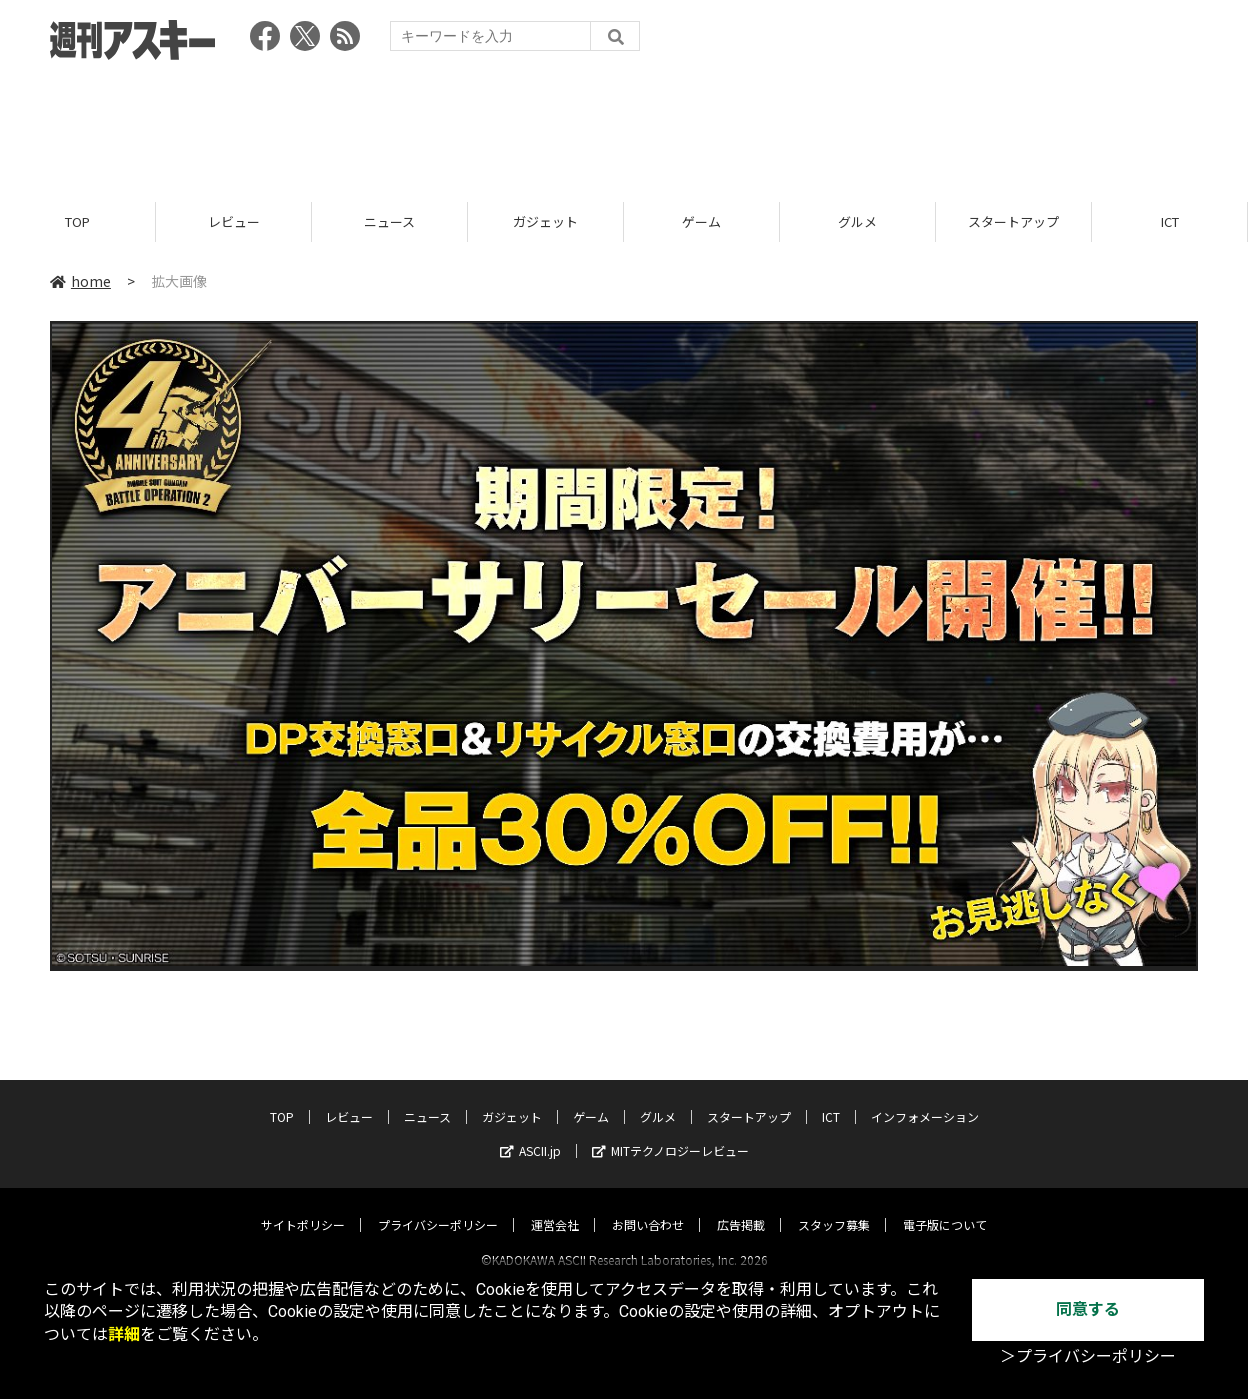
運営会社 (555, 1206)
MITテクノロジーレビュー (670, 1132)
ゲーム (701, 222)
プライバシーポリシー (438, 1206)
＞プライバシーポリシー (1088, 1356)
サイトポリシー (303, 1206)
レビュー (234, 222)
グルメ (857, 222)
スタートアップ (1013, 222)
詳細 (124, 1334)
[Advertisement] (624, 125)
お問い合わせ (648, 1206)
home (80, 282)
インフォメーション (925, 1098)
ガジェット (545, 222)
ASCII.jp (530, 1132)
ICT (1170, 222)
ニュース (389, 222)
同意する (1088, 1309)
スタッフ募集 (834, 1206)
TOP (77, 222)
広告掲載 (741, 1206)
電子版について (945, 1206)
